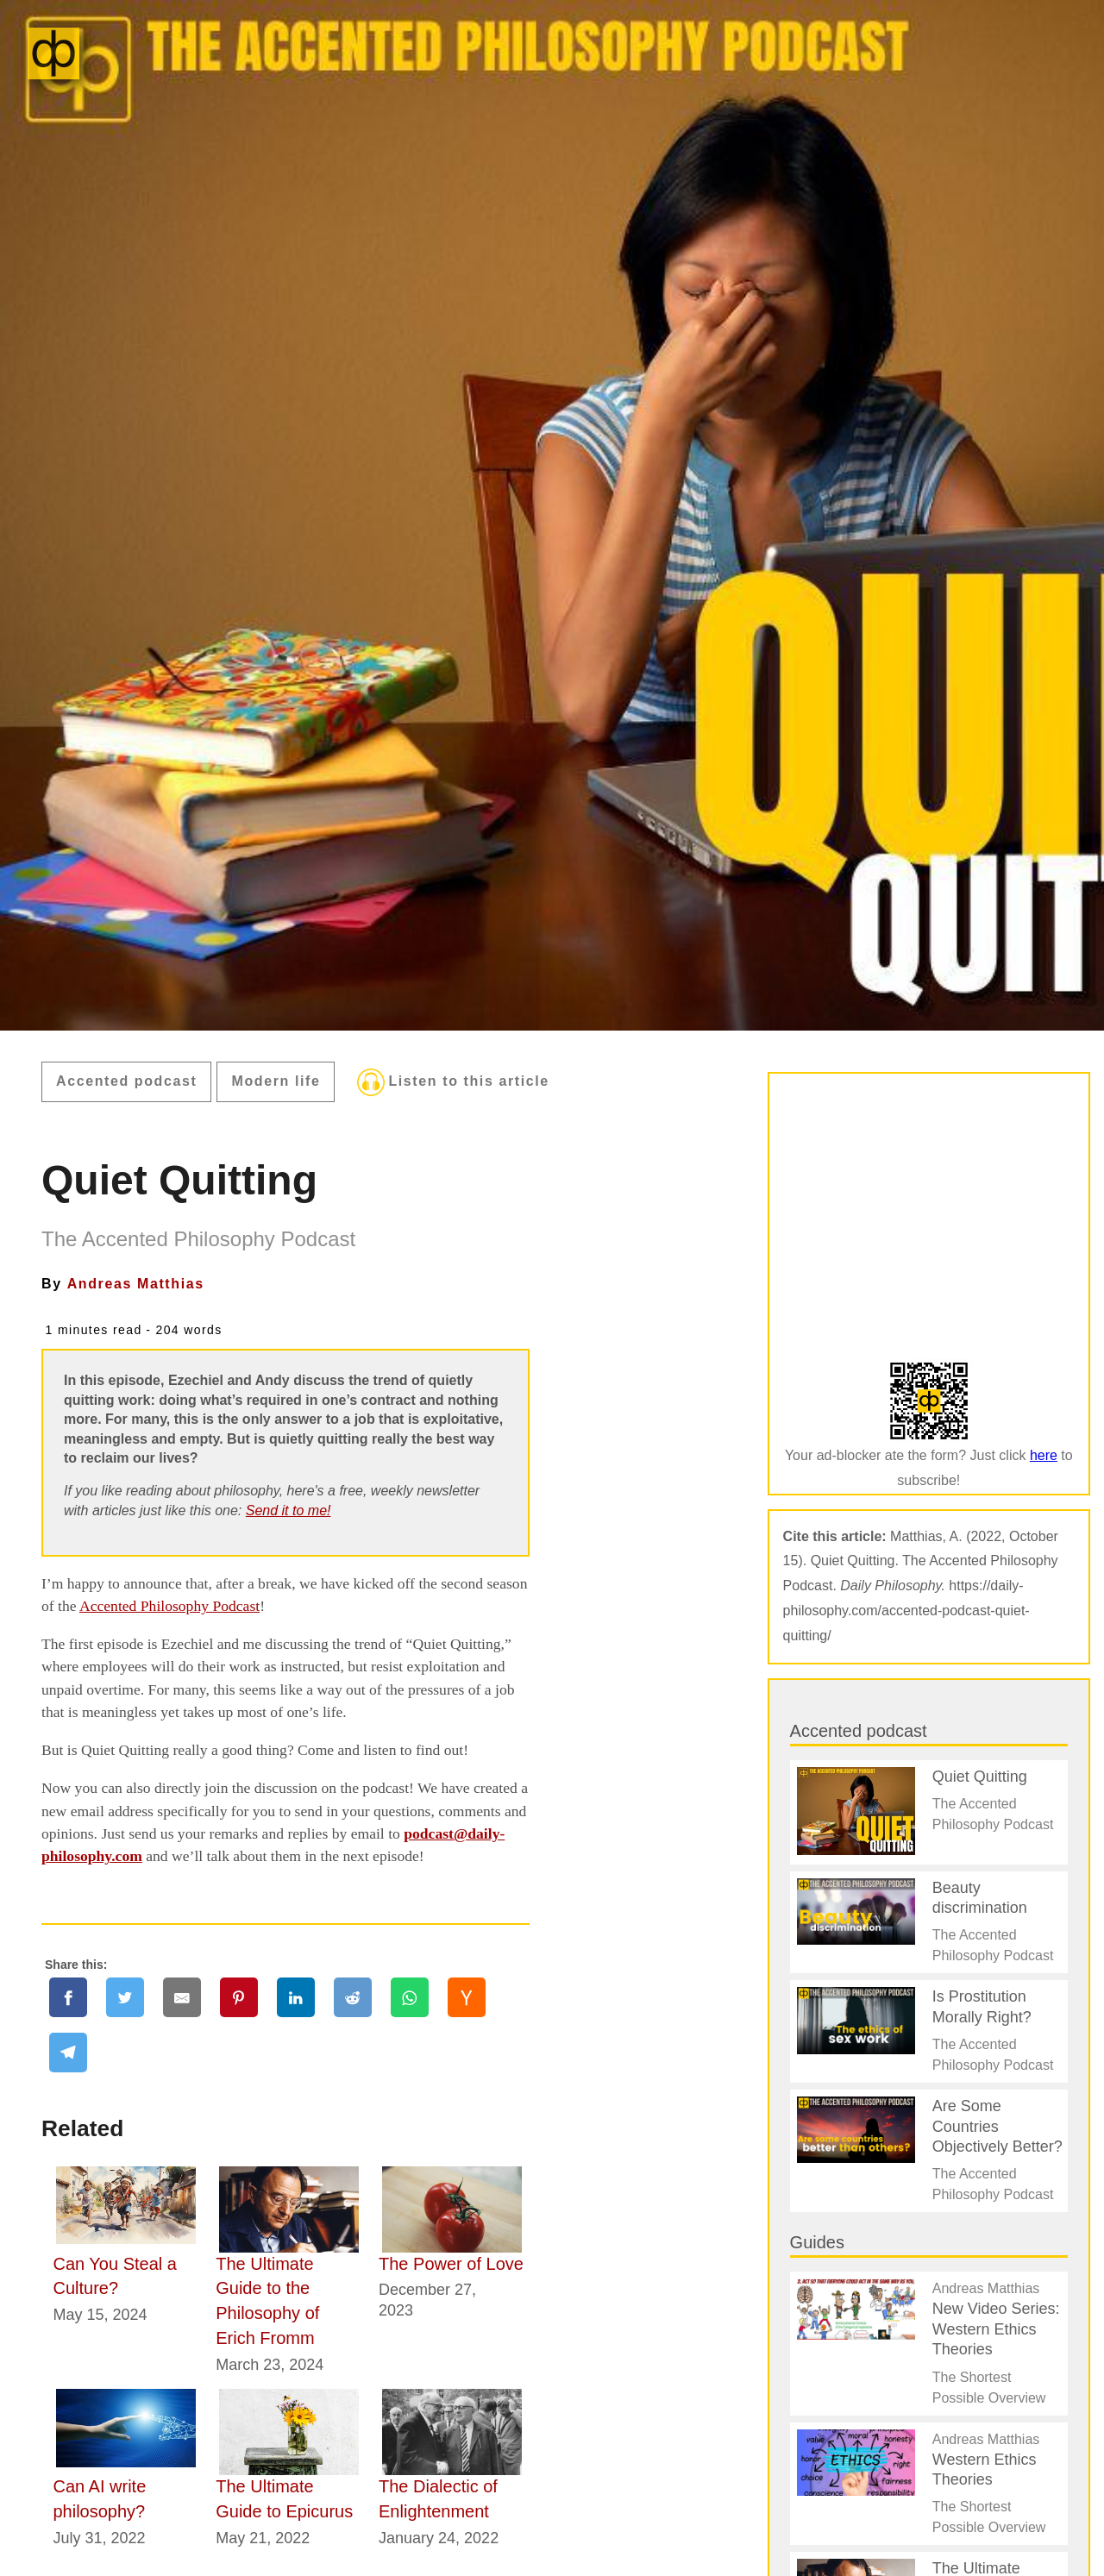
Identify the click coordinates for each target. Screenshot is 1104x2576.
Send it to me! (288, 1510)
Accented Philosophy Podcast (169, 1605)
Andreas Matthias (135, 1283)
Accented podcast (126, 1081)
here (1043, 1455)
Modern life (275, 1081)
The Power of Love (451, 2263)
